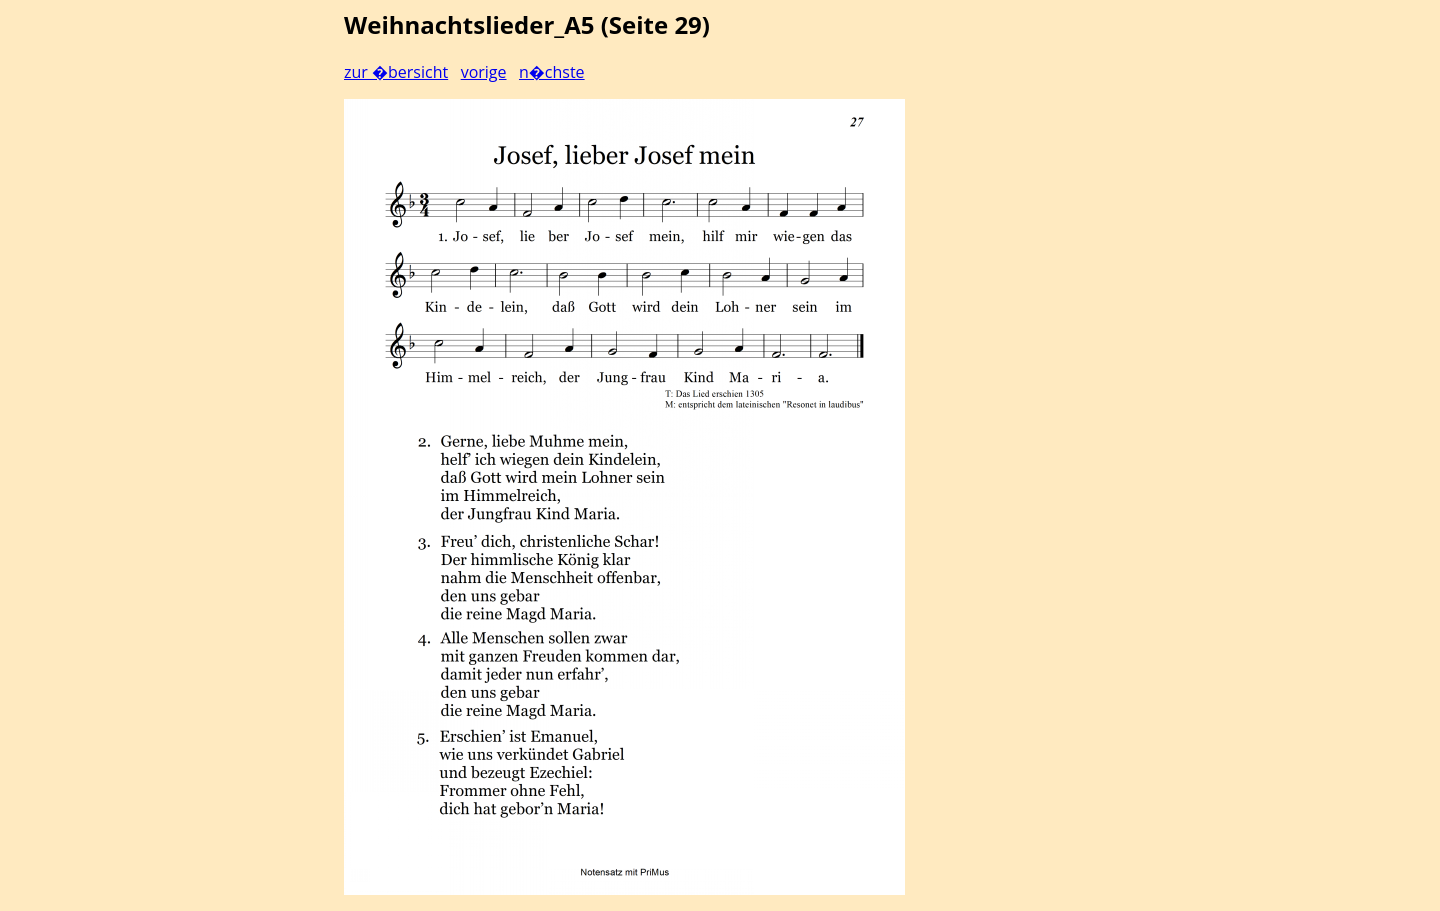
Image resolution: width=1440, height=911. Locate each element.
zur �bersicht (396, 72)
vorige (484, 72)
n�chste (552, 72)
